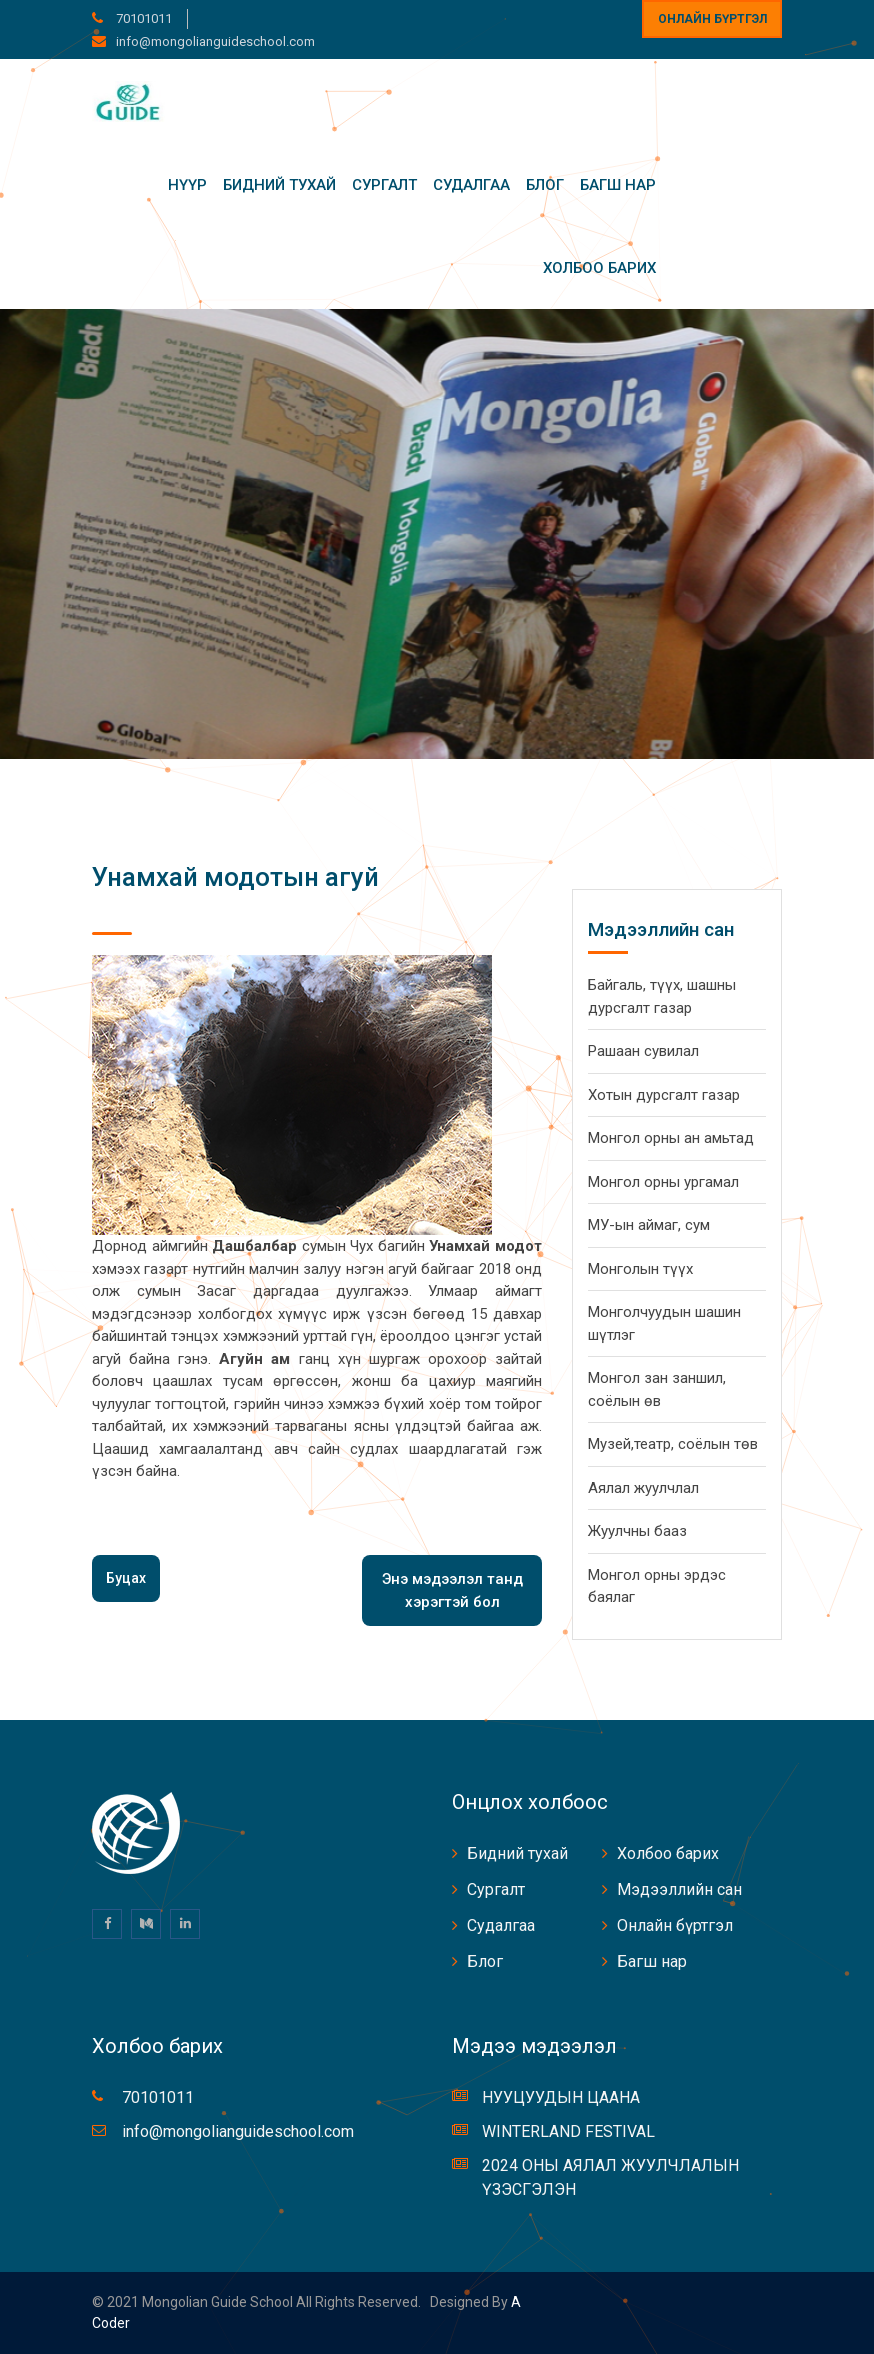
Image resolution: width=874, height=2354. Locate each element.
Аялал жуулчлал (643, 1488)
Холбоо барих (599, 268)
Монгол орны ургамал (663, 1182)
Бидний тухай (279, 185)
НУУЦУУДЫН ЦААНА (561, 2097)
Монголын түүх (640, 1269)
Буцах (126, 1578)
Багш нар (618, 185)
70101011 (142, 18)
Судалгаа (471, 185)
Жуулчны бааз (637, 1531)
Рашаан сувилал (643, 1051)
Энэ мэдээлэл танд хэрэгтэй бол (452, 1590)
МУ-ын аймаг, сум (649, 1225)
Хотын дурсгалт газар (664, 1095)
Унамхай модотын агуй (235, 877)
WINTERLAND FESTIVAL (568, 2131)
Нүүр (187, 185)
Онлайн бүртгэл (712, 19)
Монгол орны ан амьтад (671, 1138)
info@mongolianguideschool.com (215, 41)
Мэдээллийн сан (679, 1889)
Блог (545, 185)
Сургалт (384, 185)
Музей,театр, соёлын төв (673, 1444)
